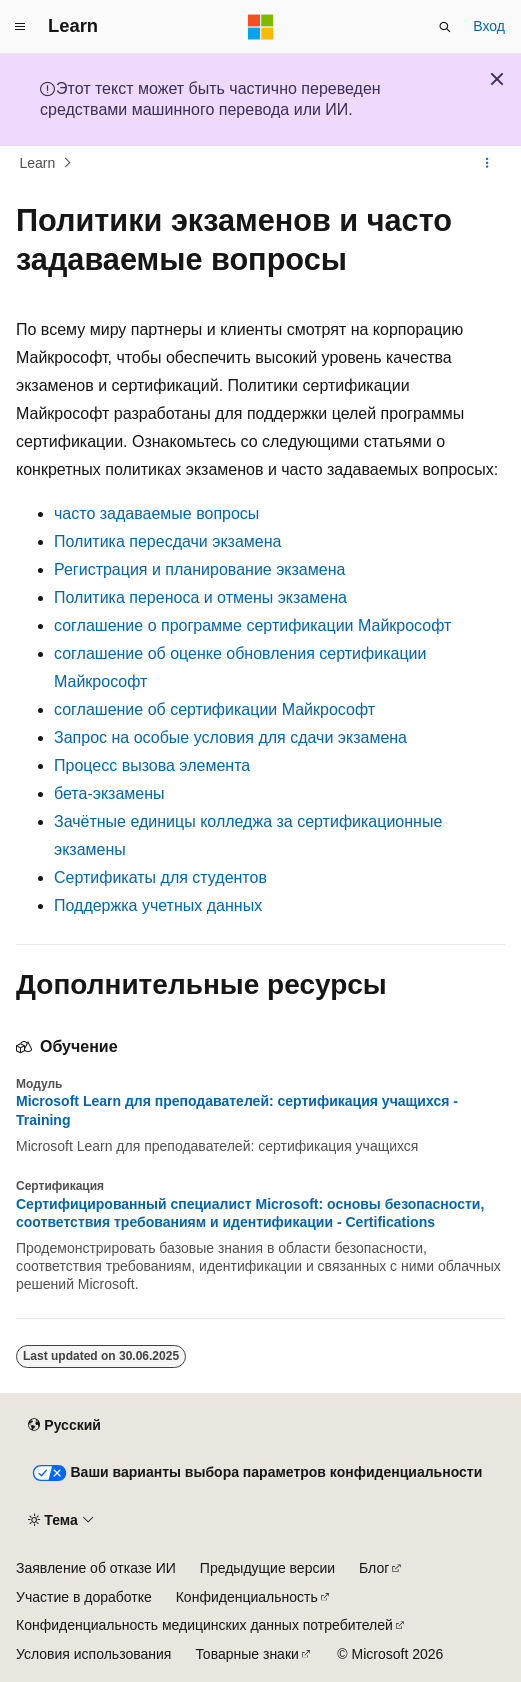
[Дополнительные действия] (487, 163)
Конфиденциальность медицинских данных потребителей (204, 1625)
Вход (489, 26)
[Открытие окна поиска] (445, 27)
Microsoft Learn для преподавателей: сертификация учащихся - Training (237, 1110)
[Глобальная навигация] (20, 27)
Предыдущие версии (267, 1568)
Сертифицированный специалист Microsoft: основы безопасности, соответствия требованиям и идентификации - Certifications (250, 1213)
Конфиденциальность (247, 1597)
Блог (374, 1568)
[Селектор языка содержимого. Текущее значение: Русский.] (64, 1426)
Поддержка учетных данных (158, 905)
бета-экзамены (109, 793)
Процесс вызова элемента (152, 765)
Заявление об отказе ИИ (96, 1568)
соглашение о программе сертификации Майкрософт (252, 625)
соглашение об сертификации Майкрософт (214, 709)
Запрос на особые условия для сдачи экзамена (230, 737)
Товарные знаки (246, 1654)
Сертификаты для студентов (160, 877)
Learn (38, 163)
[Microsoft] (261, 27)
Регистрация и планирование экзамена (199, 569)
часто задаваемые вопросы (156, 513)
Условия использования (93, 1654)
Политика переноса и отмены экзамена (200, 597)
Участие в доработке (84, 1597)
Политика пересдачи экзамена (167, 541)
